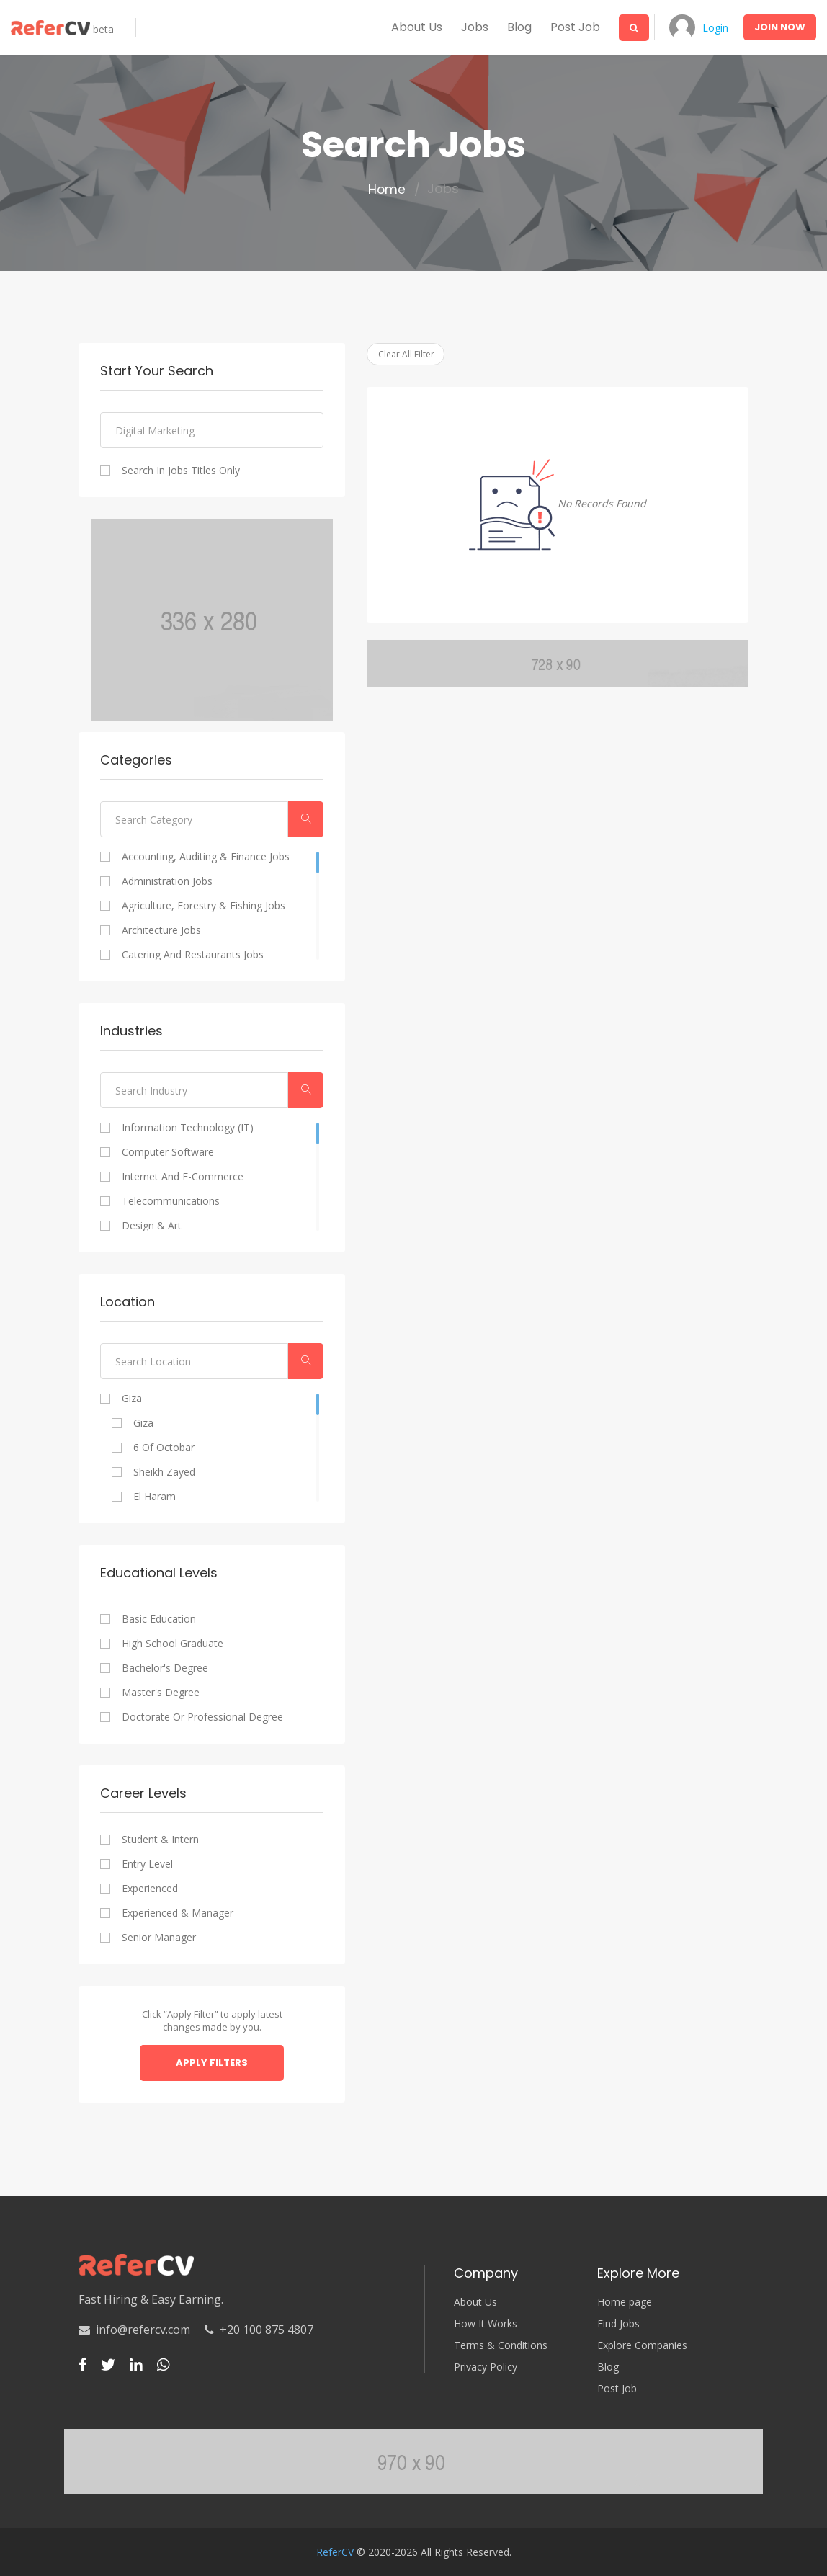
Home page (624, 2302)
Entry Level (147, 1864)
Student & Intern (160, 1840)
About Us (475, 2302)
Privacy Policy (485, 2367)
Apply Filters (212, 2062)
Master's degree (161, 1693)
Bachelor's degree (165, 1668)
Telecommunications (171, 1201)
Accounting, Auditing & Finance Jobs (206, 857)
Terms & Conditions (500, 2345)
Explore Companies (642, 2345)
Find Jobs (618, 2324)
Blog (514, 27)
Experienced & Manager (177, 1913)
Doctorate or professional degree (202, 1717)
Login (713, 28)
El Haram (154, 1497)
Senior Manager (159, 1938)
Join (779, 27)
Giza (132, 1399)
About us (411, 27)
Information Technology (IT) (188, 1128)
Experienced (150, 1889)
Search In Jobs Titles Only (181, 470)
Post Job (570, 27)
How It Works (485, 2324)
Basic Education (159, 1619)
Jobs (469, 27)
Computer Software (168, 1152)
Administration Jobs (167, 881)
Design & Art (152, 1226)
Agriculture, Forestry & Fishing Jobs (203, 906)
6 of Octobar (164, 1448)
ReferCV (335, 2552)
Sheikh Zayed (164, 1472)
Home (387, 189)
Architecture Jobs (161, 930)
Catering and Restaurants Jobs (193, 955)
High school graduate (172, 1644)
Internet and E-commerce (182, 1177)
